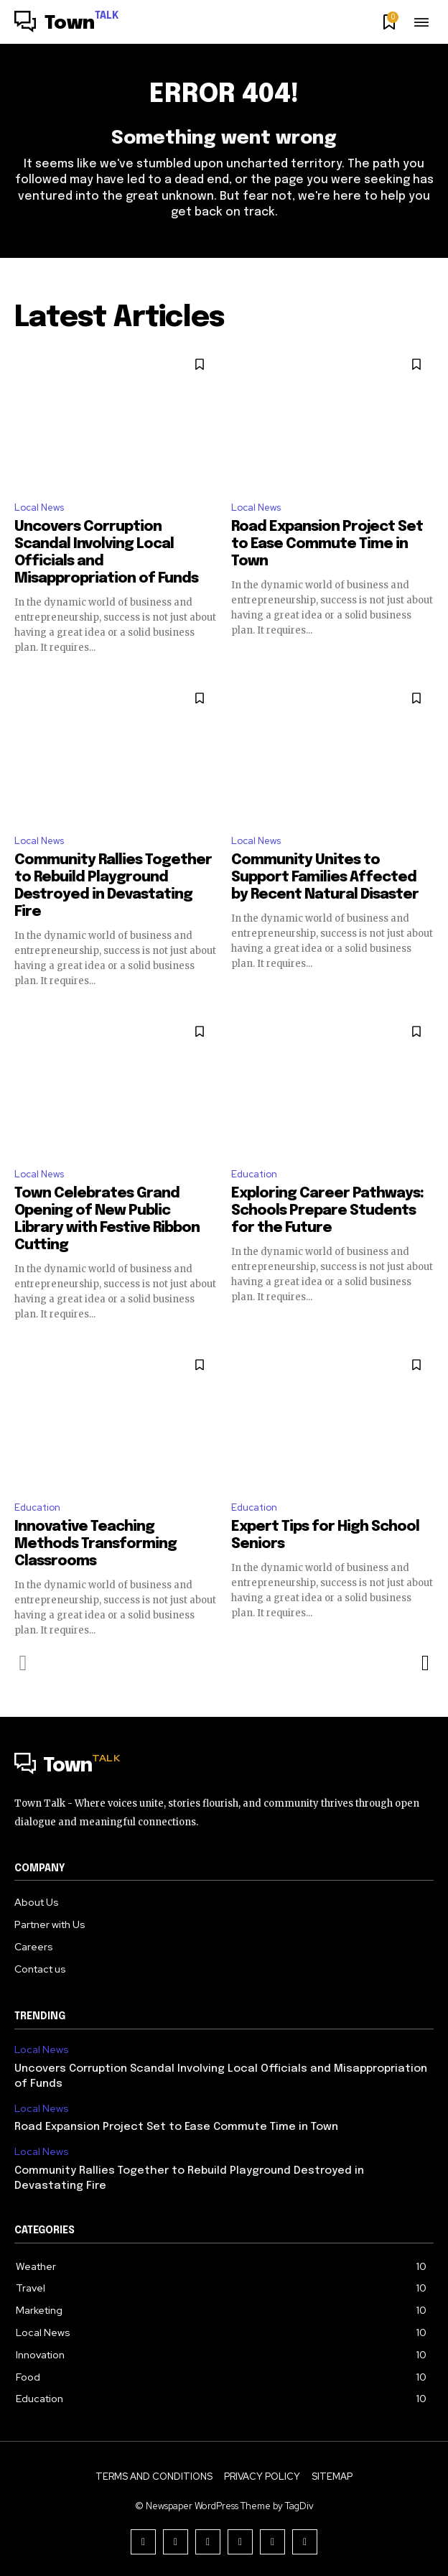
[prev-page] (23, 1663)
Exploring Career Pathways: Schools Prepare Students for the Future (327, 1211)
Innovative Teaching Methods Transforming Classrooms (95, 1544)
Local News (39, 507)
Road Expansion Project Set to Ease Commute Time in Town (327, 544)
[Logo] (66, 24)
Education (254, 1174)
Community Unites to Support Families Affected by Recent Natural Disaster (325, 877)
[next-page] (425, 1663)
